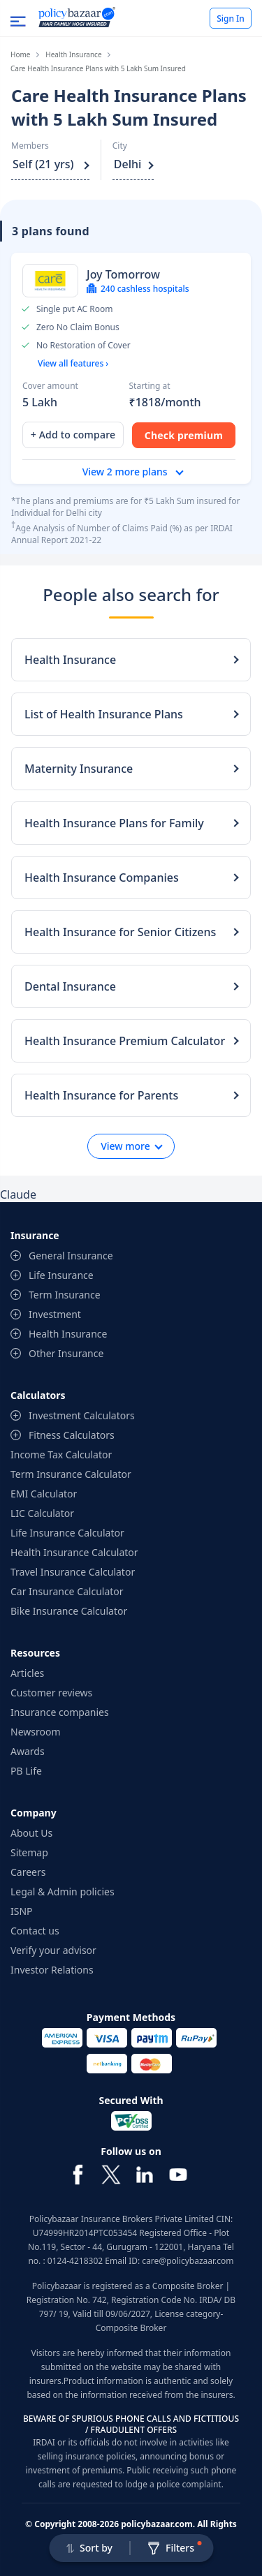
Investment (55, 1314)
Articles (27, 1673)
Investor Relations (52, 1969)
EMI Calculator (43, 1493)
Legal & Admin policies (62, 1891)
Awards (27, 1751)
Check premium (184, 435)
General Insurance (71, 1255)
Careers (27, 1872)
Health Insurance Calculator (74, 1552)
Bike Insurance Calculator (68, 1611)
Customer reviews (51, 1692)
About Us (31, 1833)
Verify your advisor (53, 1950)
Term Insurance (65, 1294)
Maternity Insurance (78, 768)
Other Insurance (66, 1353)
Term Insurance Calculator (70, 1474)
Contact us (34, 1930)
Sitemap (29, 1852)
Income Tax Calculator (61, 1454)
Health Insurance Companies (101, 877)
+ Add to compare (73, 434)
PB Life (26, 1770)
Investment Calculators (82, 1415)
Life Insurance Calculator (67, 1532)
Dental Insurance (70, 986)
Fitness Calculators (72, 1435)
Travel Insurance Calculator (72, 1571)
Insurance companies (59, 1712)
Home (20, 54)
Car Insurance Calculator (67, 1591)
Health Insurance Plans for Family (114, 823)
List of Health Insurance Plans (103, 714)
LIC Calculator (42, 1513)
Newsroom (35, 1731)
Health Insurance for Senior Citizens (120, 932)
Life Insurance (61, 1275)
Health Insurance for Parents (101, 1095)
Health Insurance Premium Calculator (124, 1041)
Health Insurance (73, 54)
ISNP (21, 1911)
